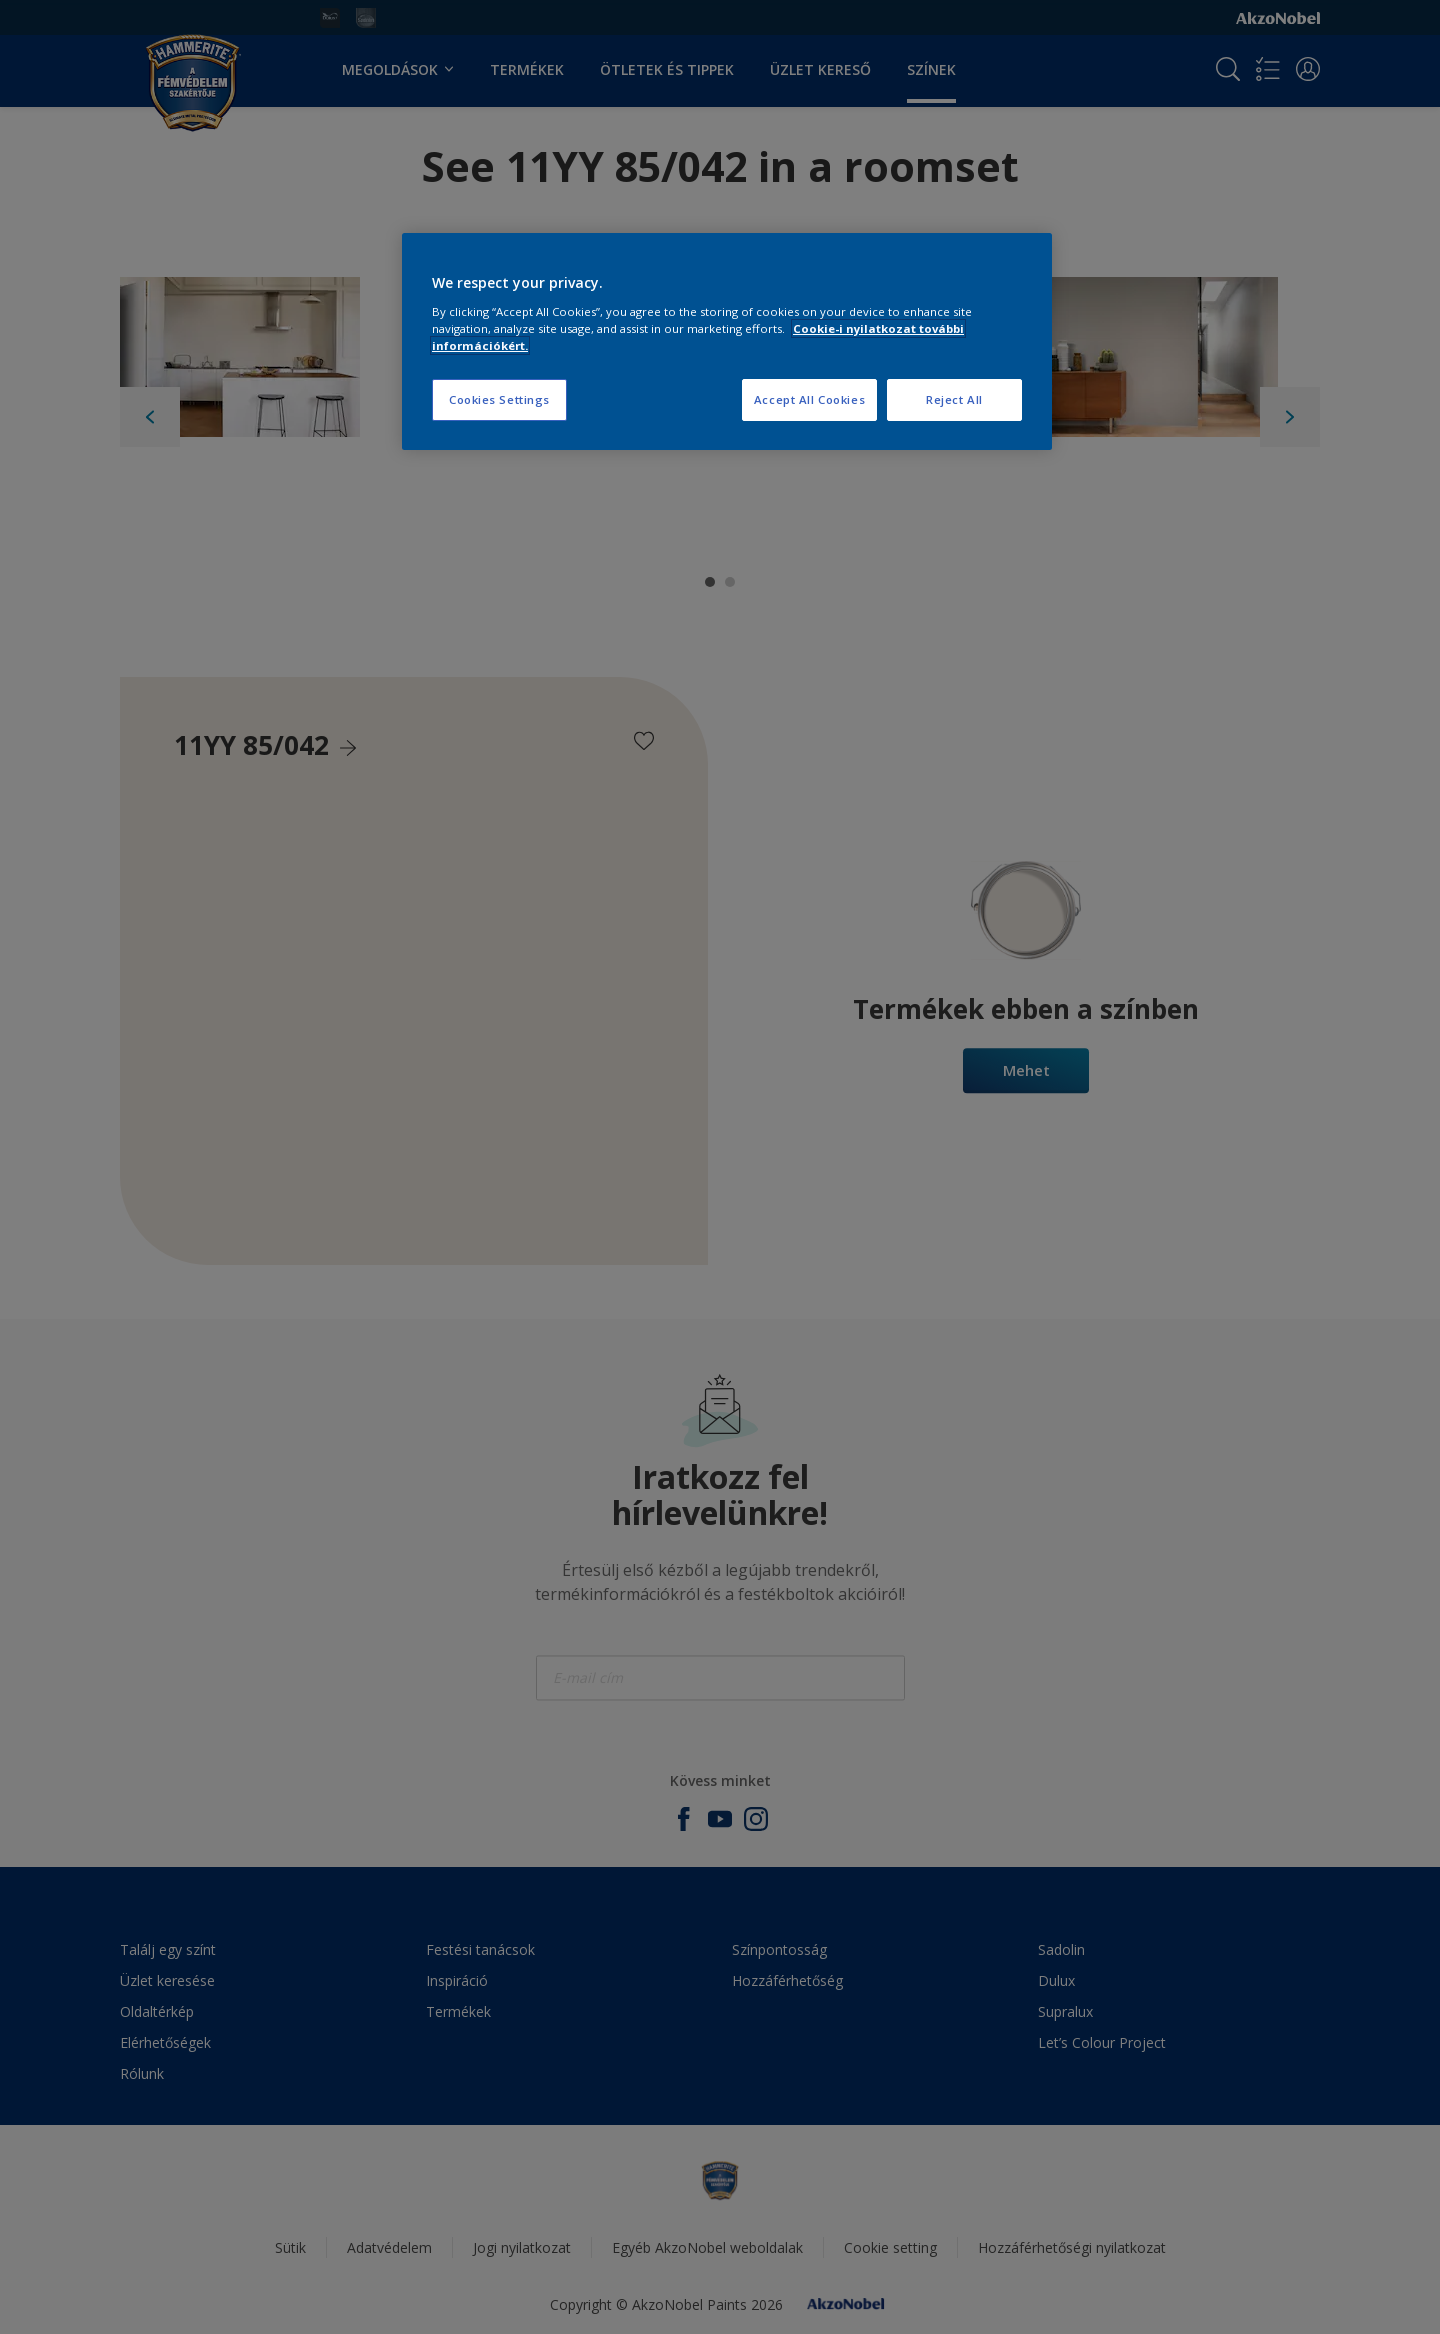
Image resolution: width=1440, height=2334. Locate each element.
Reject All (954, 399)
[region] (727, 341)
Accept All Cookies (809, 399)
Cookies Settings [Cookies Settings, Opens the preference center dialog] (499, 399)
